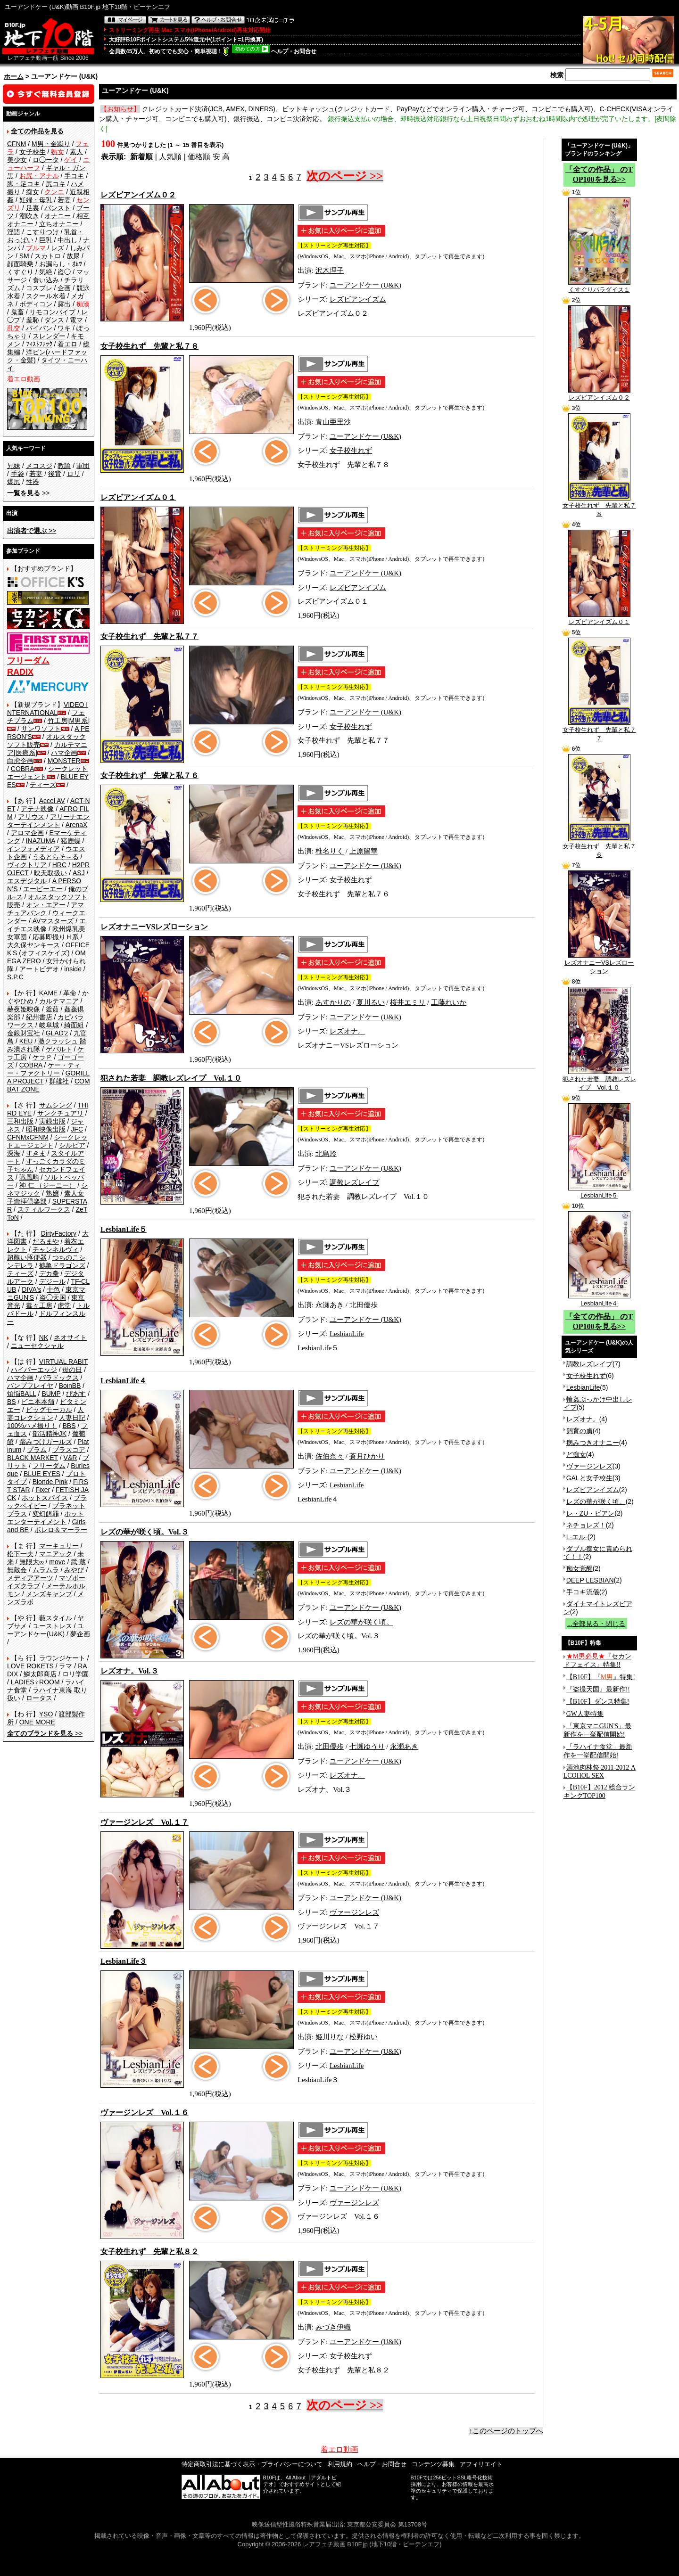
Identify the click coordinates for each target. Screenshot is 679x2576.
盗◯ (64, 272)
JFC (77, 1129)
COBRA (22, 768)
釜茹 (52, 1009)
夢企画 (80, 1634)
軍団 (83, 465)
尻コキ (56, 184)
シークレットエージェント (47, 1141)
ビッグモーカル (49, 1409)
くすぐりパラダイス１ (599, 286)
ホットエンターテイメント (45, 1518)
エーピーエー (43, 889)
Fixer (42, 1489)
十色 (53, 1289)
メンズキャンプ (49, 1594)
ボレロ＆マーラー (60, 1530)
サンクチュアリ (60, 1113)
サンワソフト (41, 728)
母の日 (72, 1369)
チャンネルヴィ (56, 1249)
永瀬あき (329, 1305)
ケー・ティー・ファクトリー (44, 1069)
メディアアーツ (30, 1578)
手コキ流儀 (582, 1592)
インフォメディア (33, 849)
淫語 (13, 232)
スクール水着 (46, 296)
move (57, 1562)
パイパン (39, 328)
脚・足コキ (23, 184)
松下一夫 (20, 1554)
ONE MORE (37, 1722)
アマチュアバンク (45, 909)
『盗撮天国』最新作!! (598, 1689)
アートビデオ (39, 969)
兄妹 (13, 465)
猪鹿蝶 (71, 841)
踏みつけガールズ (45, 1441)
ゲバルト (59, 1049)
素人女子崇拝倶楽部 (45, 1197)
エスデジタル (27, 881)
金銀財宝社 (23, 1033)
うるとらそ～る (56, 857)
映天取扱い (50, 873)
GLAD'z (57, 1033)
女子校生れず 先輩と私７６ (599, 847)
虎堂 (64, 1305)
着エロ (67, 344)
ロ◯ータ (46, 160)
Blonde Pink (50, 1481)
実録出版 (52, 1121)
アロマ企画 (27, 833)
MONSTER (64, 760)
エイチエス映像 (46, 925)
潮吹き (29, 216)
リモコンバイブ (52, 312)
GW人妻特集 (585, 1713)
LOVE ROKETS (30, 1666)
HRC (59, 865)
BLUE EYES (42, 1473)
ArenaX (77, 825)
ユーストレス (52, 1626)
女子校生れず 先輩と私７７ (599, 731)
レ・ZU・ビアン (590, 1513)
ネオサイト (70, 1337)
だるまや (46, 1241)
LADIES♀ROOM (35, 1682)
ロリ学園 (75, 1674)
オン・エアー (46, 905)
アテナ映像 (37, 808)
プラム (37, 1449)
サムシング (55, 1105)
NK (43, 1337)
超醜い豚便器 (27, 1257)
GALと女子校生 (589, 1478)
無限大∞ (31, 1562)
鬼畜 (17, 312)
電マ (76, 320)
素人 (76, 152)
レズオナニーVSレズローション (599, 964)
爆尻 (13, 481)
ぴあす (76, 1393)
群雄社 (59, 1081)
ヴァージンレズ (354, 1912)
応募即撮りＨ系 (56, 937)
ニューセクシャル (37, 1345)
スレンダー (49, 336)
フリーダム (49, 1465)
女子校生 (32, 152)
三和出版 (20, 1121)
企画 (64, 288)
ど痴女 (576, 1454)
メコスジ (39, 465)
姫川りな (329, 2037)
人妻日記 (72, 1417)
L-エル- (577, 1537)
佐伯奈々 (329, 1456)
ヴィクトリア (27, 865)
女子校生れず (351, 450)
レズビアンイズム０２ (599, 394)
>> (28, 493)
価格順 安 (204, 157)
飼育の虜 (579, 1431)
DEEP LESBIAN (590, 1580)
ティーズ (43, 784)
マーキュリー (59, 1546)
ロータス (39, 1698)
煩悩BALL (21, 1393)
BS (11, 1401)
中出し (67, 240)
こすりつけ (42, 232)
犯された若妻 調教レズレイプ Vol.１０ (599, 1080)
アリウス (31, 816)
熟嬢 (52, 1193)
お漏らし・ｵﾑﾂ (60, 264)
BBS (68, 1425)
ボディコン (35, 304)
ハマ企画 (64, 752)
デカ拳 (49, 1273)
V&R (70, 1457)
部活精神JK (49, 1433)
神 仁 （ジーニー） (47, 1185)
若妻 (64, 200)
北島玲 (326, 1153)
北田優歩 (363, 1305)
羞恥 (32, 320)
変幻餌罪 (46, 1514)
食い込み (46, 280)
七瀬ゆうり (367, 1746)
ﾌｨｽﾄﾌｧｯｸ (39, 344)
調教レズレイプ (354, 1182)
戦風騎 (29, 1177)
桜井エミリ (407, 1002)
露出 (64, 304)
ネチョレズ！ (586, 1525)
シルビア (72, 1145)
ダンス (54, 320)
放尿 (73, 256)
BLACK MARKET (32, 1457)
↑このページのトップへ (506, 2431)
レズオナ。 (347, 1031)
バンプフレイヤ (30, 1385)
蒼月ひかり (367, 1456)
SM (24, 256)
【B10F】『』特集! (600, 1677)
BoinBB (70, 1385)
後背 (54, 473)
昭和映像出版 (46, 1129)
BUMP (50, 1393)
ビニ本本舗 (37, 1401)
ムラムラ (46, 1570)
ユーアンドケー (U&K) (365, 285)
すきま (36, 1153)
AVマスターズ (53, 921)
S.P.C (15, 977)
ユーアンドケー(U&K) (45, 1630)
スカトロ (47, 256)
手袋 (17, 473)
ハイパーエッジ (34, 1369)
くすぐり (20, 272)
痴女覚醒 (579, 1568)
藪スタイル (55, 1618)
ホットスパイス (45, 1497)
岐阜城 (49, 1025)
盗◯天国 (53, 1297)
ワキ (64, 328)
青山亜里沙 (333, 422)
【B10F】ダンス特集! (597, 1701)
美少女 (17, 160)
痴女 (32, 192)
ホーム (14, 76)
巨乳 (45, 240)
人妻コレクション (45, 1413)
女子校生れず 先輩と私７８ (599, 506)
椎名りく (329, 851)
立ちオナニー (59, 224)
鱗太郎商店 (40, 1674)
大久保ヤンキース (33, 945)
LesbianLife (347, 1333)
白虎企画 (20, 760)
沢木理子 (329, 270)
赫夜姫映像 (23, 1009)
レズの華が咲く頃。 (361, 1622)
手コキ (74, 176)
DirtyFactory (58, 1233)
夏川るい (370, 1002)
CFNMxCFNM (28, 1137)
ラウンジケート (62, 1658)
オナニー (57, 216)
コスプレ (39, 288)
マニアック (55, 1554)
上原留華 (363, 851)
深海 (13, 1153)
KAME (48, 993)
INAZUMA (40, 841)
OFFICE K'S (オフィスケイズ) (48, 949)
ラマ (65, 1666)
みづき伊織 (333, 2327)
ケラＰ (42, 1057)
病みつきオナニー (592, 1442)
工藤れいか (448, 1002)
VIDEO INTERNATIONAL (47, 708)
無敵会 (17, 1570)
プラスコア (68, 1449)
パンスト (57, 208)
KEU (26, 1041)
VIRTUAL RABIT (63, 1361)
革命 (69, 993)
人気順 (170, 157)
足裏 (32, 208)
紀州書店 (39, 1017)
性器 (32, 481)
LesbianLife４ (599, 1300)
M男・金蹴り (51, 144)
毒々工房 (39, 1305)
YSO (46, 1714)
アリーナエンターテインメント (48, 821)
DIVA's (31, 1289)
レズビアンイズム (358, 299)
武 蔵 (78, 1562)
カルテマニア (59, 1001)
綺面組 (74, 1025)
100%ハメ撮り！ (32, 1425)
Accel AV (52, 800)
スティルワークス (43, 1209)
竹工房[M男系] (69, 720)
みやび (74, 1570)
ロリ (73, 473)
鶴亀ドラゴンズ (62, 1265)
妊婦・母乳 (35, 200)
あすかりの (333, 1002)
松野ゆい (363, 2037)
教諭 (64, 465)
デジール (52, 1281)
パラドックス (59, 1377)
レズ (57, 248)
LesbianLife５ (599, 1192)
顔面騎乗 (20, 264)
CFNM (16, 144)
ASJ (79, 873)
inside (73, 969)
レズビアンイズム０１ (599, 618)
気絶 (45, 272)
